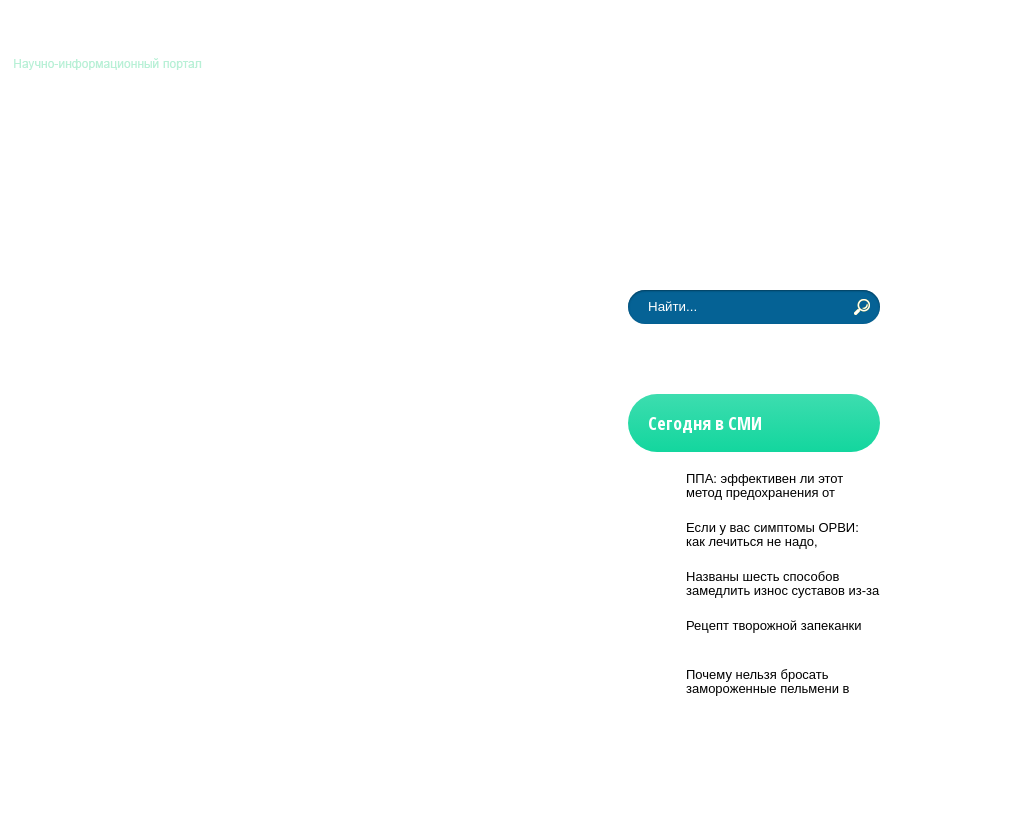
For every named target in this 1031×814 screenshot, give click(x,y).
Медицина (311, 143)
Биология (203, 143)
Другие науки (739, 143)
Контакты (852, 38)
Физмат (629, 143)
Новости (73, 221)
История (536, 143)
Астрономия (87, 143)
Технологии (427, 143)
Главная (780, 38)
